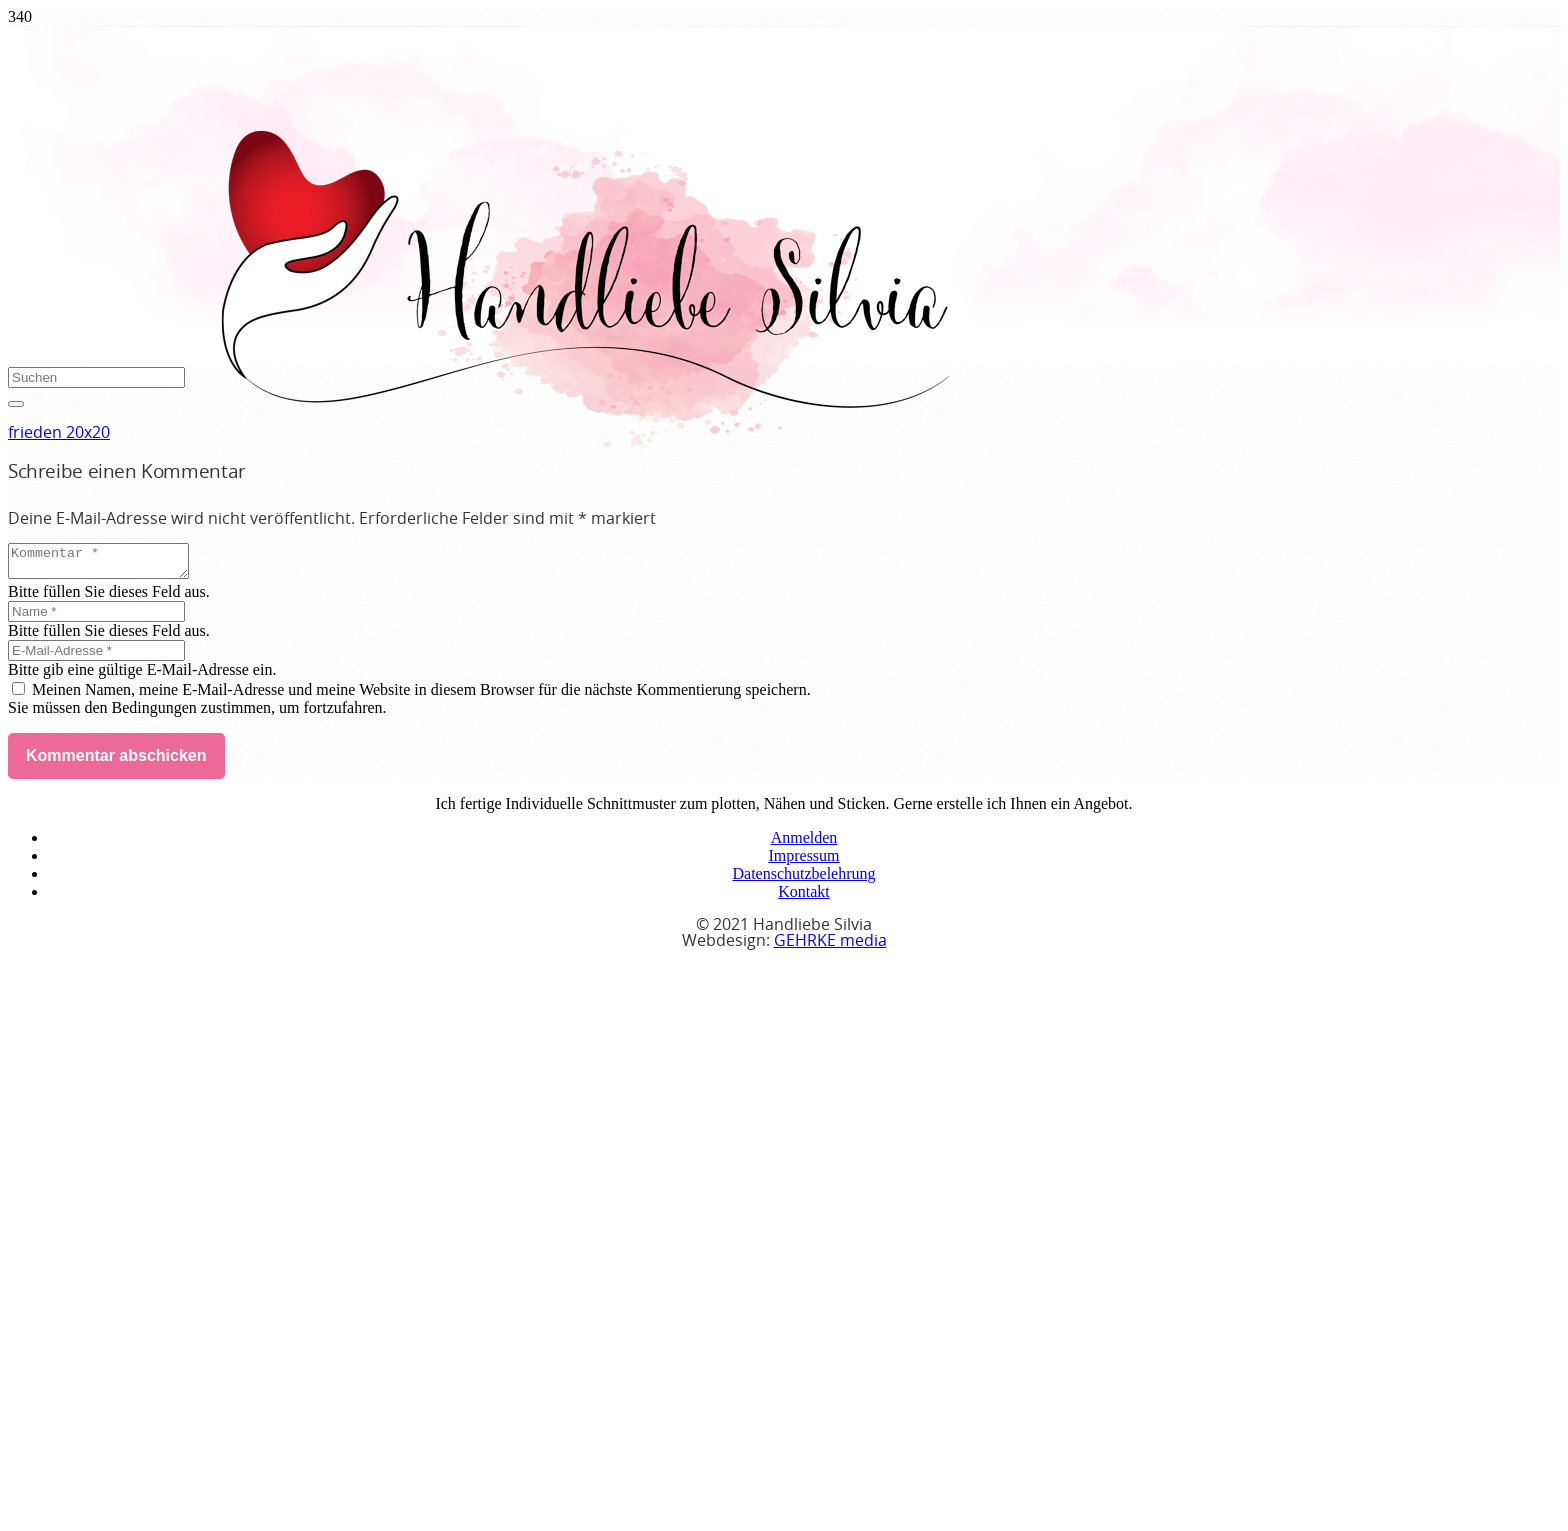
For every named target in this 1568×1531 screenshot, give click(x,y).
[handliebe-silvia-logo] (584, 441)
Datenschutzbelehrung (803, 879)
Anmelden (804, 843)
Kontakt (804, 897)
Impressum (803, 861)
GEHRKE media (830, 947)
